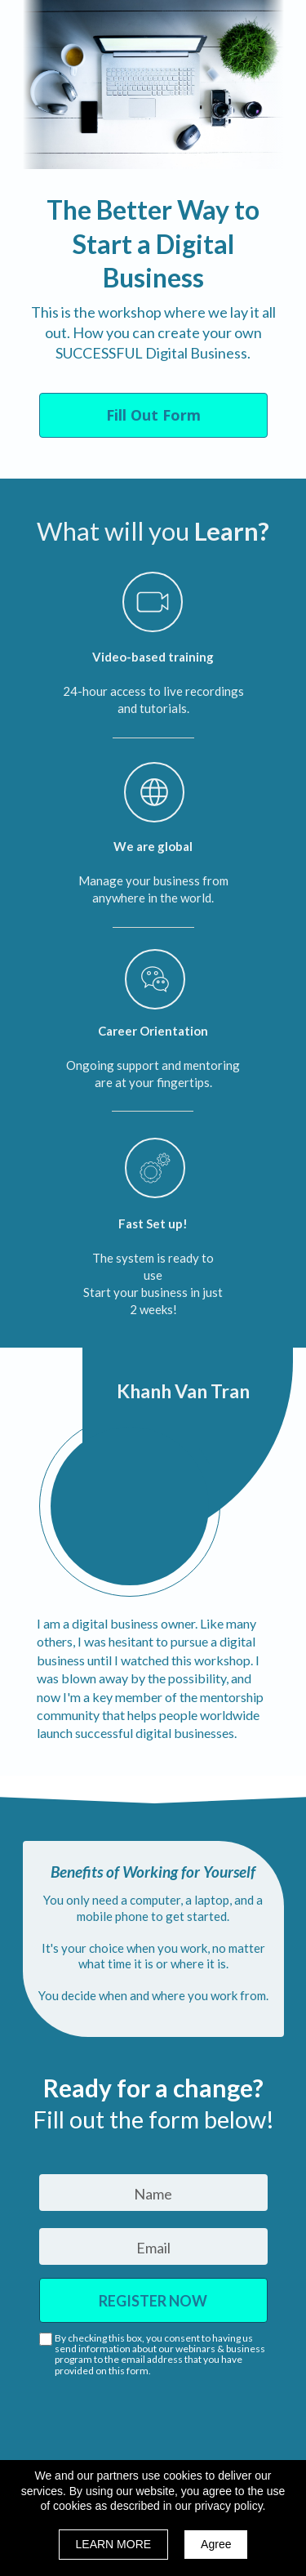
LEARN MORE (114, 2544)
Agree (216, 2544)
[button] (153, 415)
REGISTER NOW (153, 2300)
